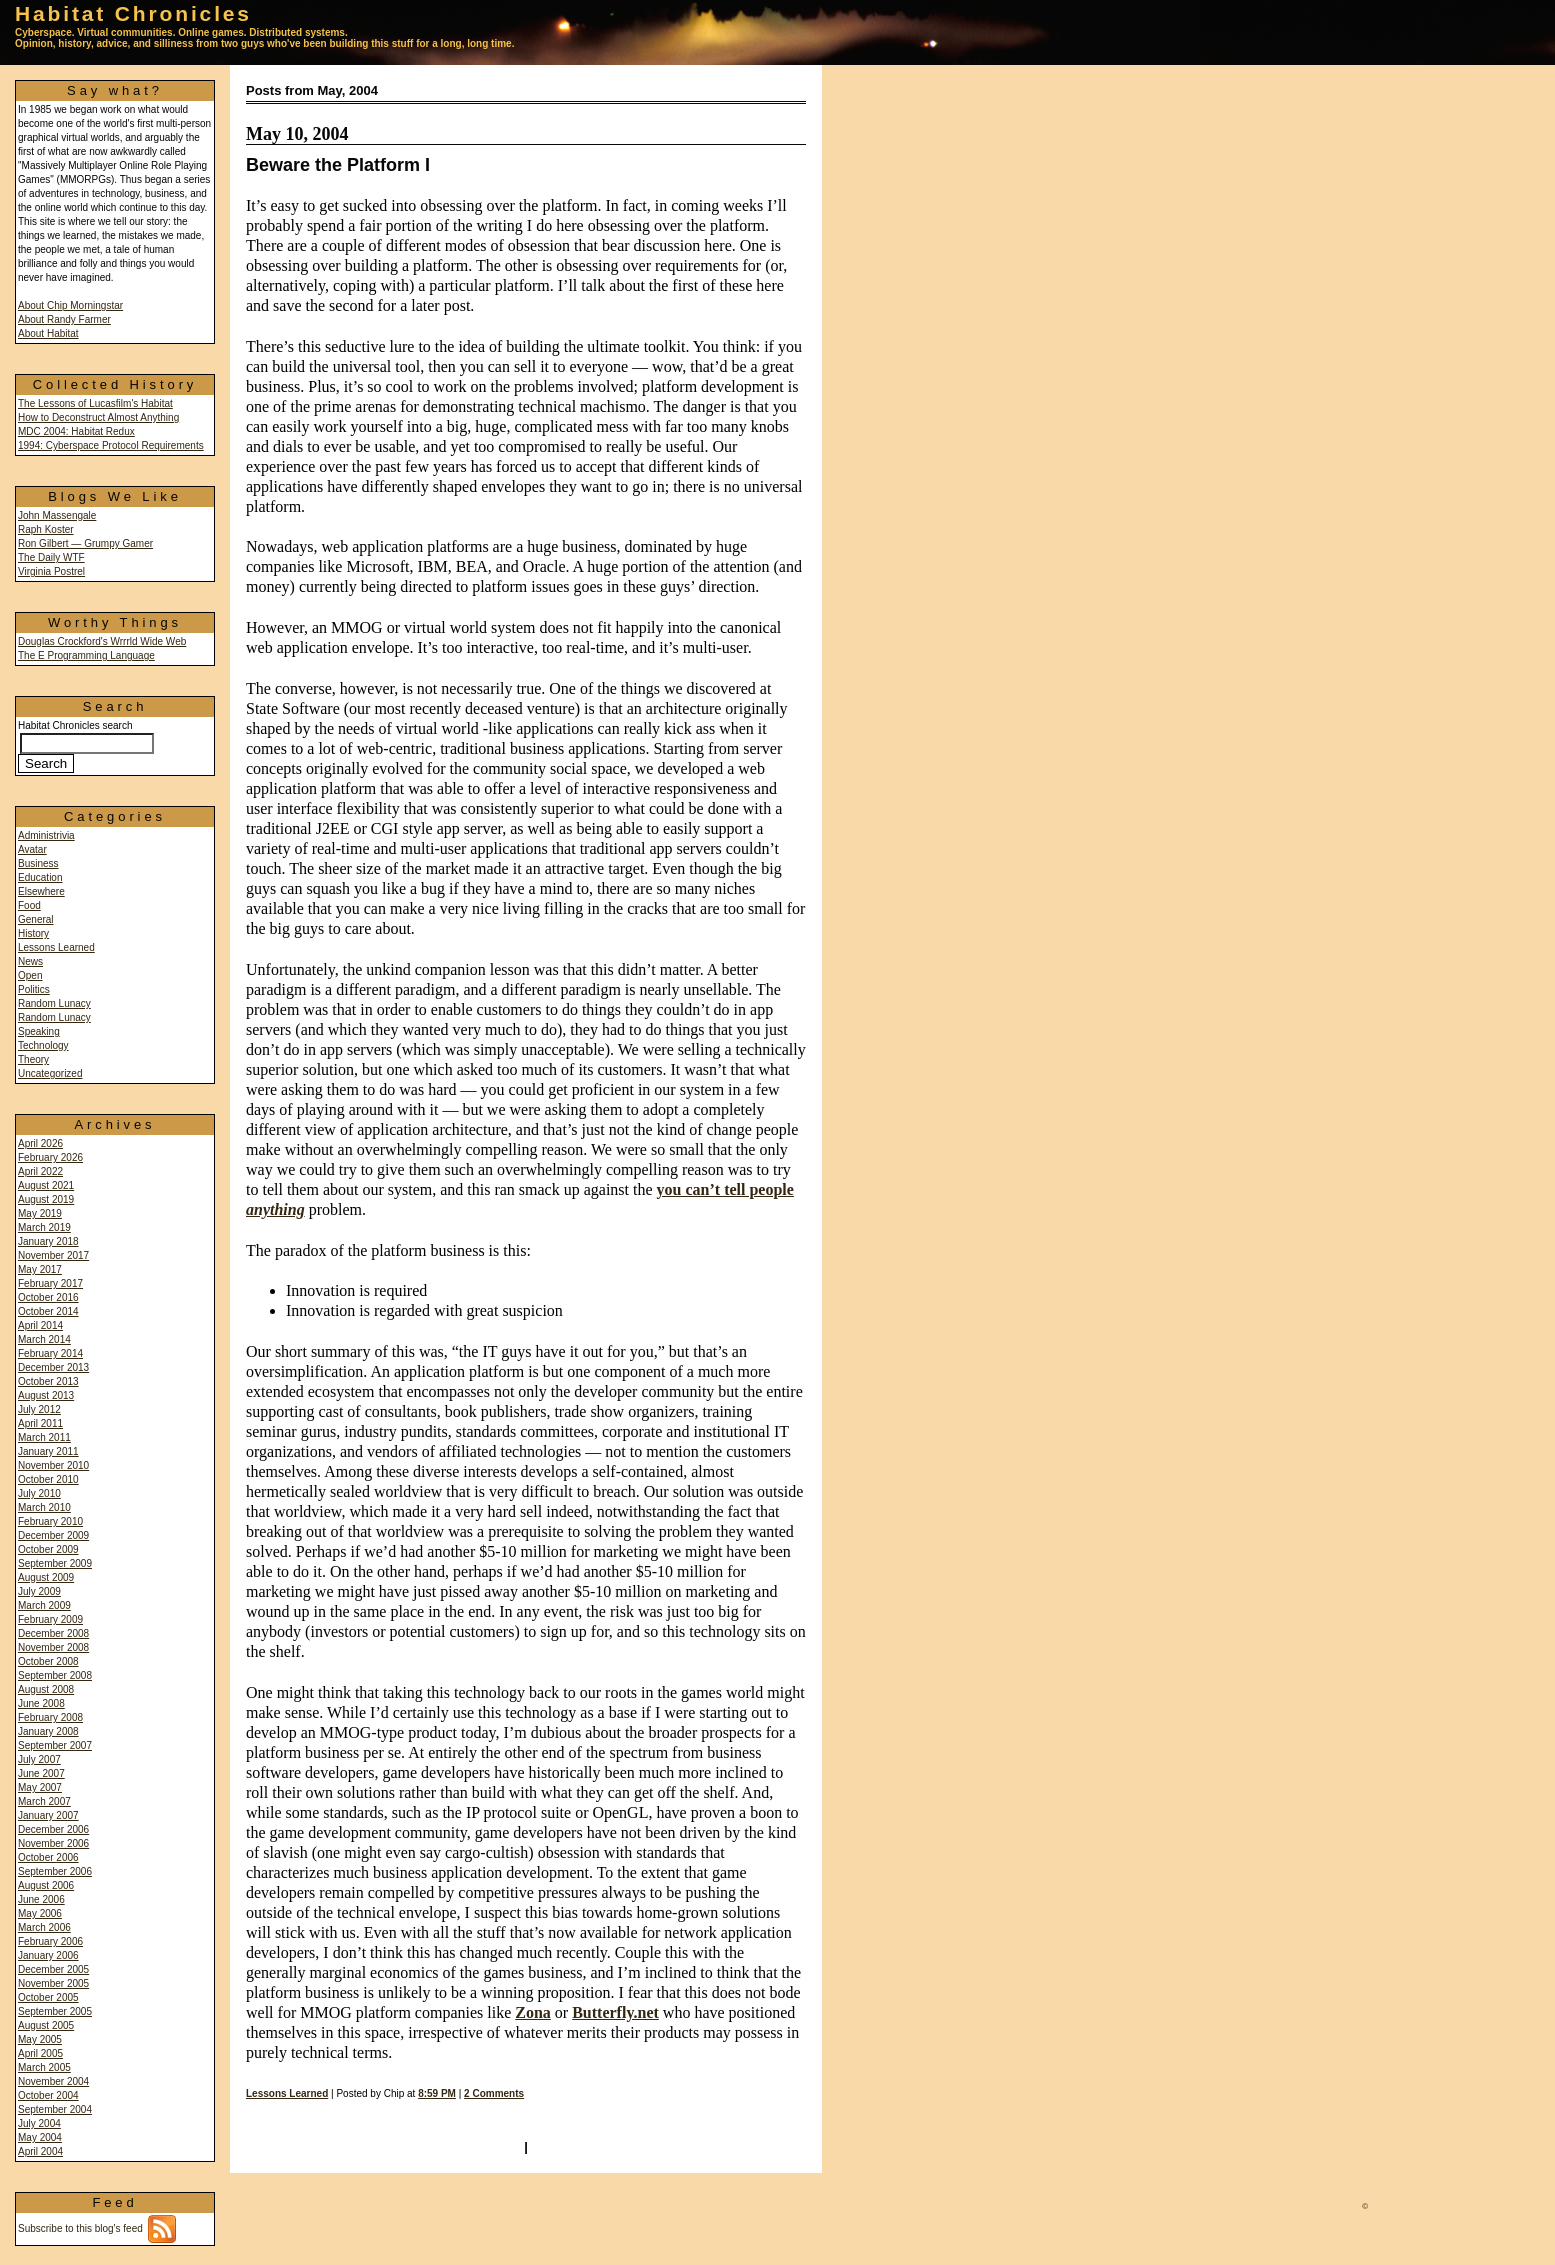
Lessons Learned (56, 947)
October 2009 (48, 1549)
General (36, 919)
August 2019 (46, 1199)
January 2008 (48, 1731)
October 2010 (48, 1479)
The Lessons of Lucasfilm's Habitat (95, 403)
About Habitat (48, 333)
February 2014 (50, 1353)
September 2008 (55, 1675)
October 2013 (48, 1381)
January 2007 (48, 1815)
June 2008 (41, 1703)
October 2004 (48, 2095)
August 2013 (46, 1395)
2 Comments (494, 2093)
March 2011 (44, 1437)
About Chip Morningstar (70, 305)
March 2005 (44, 2067)
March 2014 (44, 1339)
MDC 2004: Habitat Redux (76, 431)
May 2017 (40, 1269)
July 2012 (39, 1409)
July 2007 (39, 1759)
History (33, 933)
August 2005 (46, 2025)
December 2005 (53, 1969)
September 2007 (55, 1745)
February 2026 (50, 1157)
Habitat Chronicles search (86, 745)
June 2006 (41, 1899)
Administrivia (46, 835)
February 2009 (50, 1619)
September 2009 (55, 1563)
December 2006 (53, 1829)
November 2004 (53, 2081)
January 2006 (48, 1955)
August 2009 (46, 1577)
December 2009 (53, 1535)
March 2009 (44, 1605)
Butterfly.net (615, 2012)
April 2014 (40, 1325)
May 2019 (40, 1213)
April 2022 (40, 1171)
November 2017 (53, 1255)
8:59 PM (437, 2093)
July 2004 (39, 2123)
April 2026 (40, 1143)
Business (38, 863)
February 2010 (50, 1521)
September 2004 (55, 2109)
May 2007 (40, 1787)
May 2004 (40, 2137)
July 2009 (39, 1591)
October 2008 (48, 1661)
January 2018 (48, 1241)
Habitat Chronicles (133, 13)
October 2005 (48, 1997)
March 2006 (44, 1927)
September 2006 (55, 1871)
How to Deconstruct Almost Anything (98, 417)
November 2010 (53, 1465)
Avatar (32, 849)
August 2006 (46, 1885)
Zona (533, 2012)
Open (30, 975)
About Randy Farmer (64, 319)
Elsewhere (41, 891)
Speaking (39, 1031)
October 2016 (48, 1297)
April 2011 (40, 1423)
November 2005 (53, 1983)
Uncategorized (50, 1073)
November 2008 (53, 1647)
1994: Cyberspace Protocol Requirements (111, 445)
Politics (34, 989)
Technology (43, 1045)
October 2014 (48, 1311)
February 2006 (50, 1941)
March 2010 (44, 1507)
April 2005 (40, 2053)
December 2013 (53, 1367)
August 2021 (46, 1185)
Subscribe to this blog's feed (97, 2228)
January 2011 (48, 1451)
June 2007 (41, 1773)
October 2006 (48, 1857)
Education (40, 877)
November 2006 (53, 1843)
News (30, 961)
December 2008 (53, 1633)
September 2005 (55, 2011)
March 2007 (44, 1801)
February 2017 (50, 1283)
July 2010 (39, 1493)
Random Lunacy (54, 1003)
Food (29, 905)
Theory (33, 1059)
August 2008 (46, 1689)
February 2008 (50, 1717)
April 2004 (40, 2151)
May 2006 (40, 1913)
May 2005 (40, 2039)
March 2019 (44, 1227)
